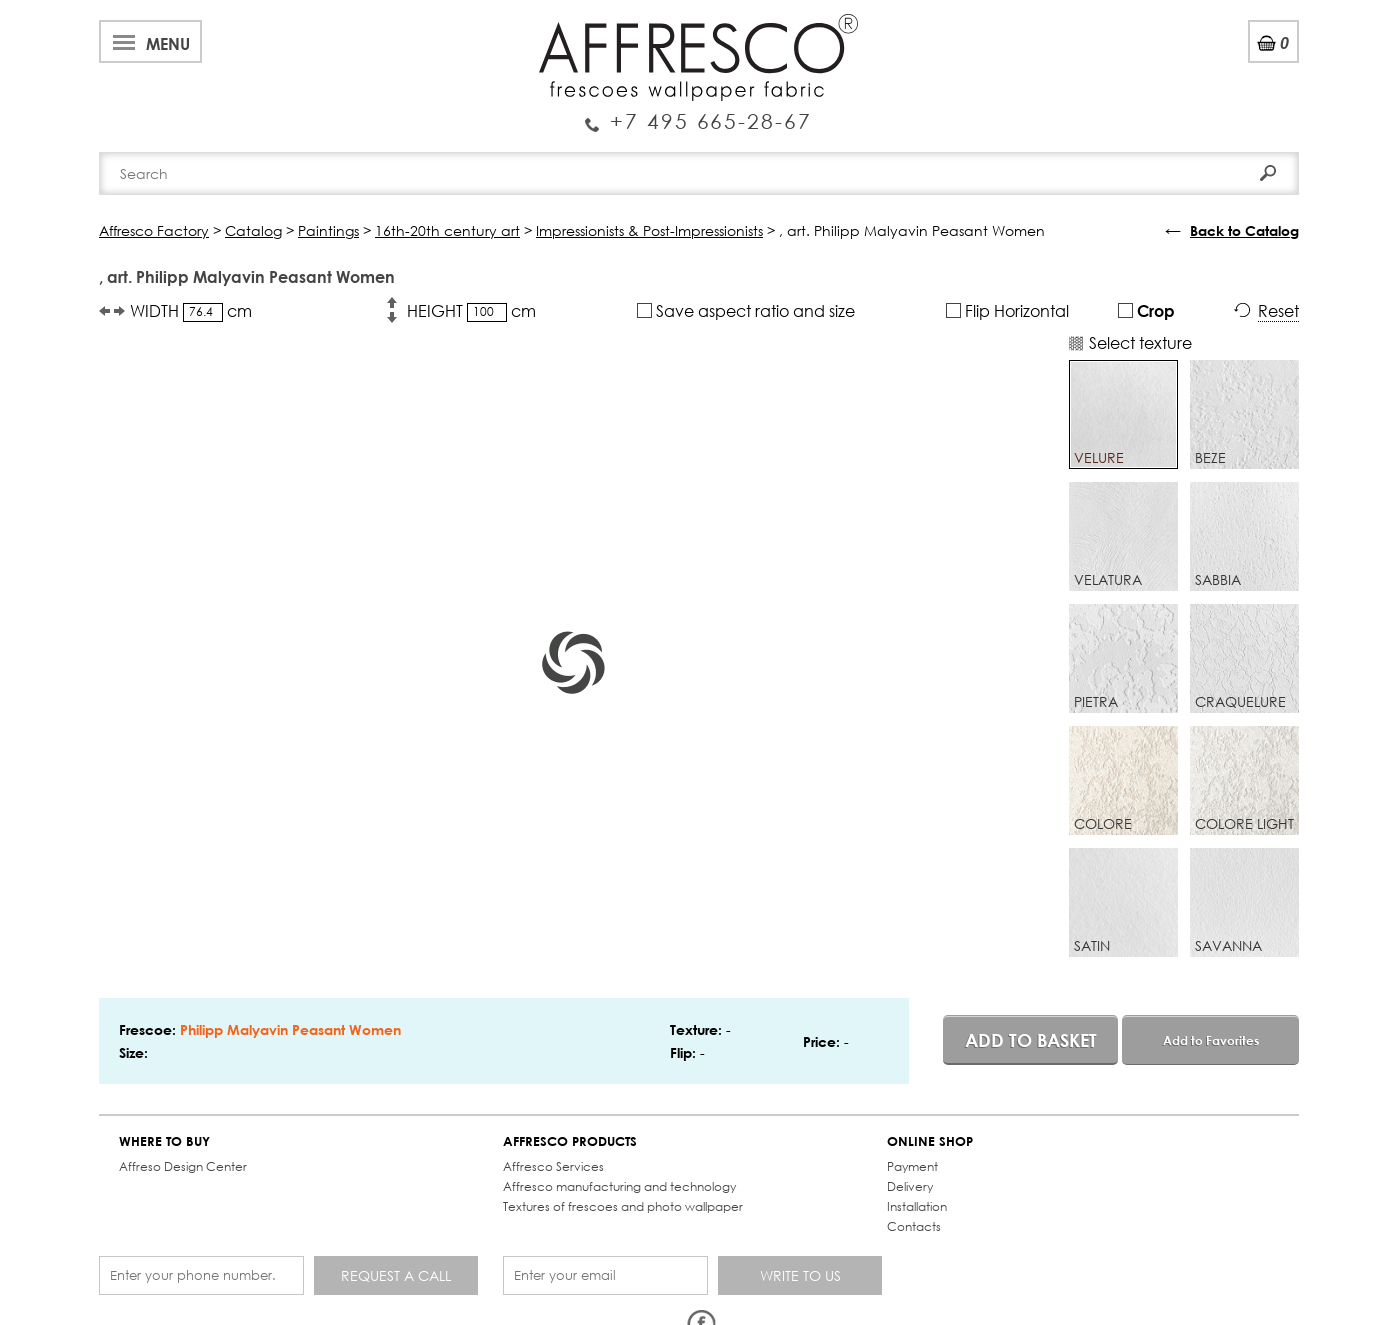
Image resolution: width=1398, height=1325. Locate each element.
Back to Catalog (1244, 230)
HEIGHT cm (471, 311)
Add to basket (1031, 1040)
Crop (1146, 310)
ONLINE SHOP (930, 1141)
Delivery (910, 1186)
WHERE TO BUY (164, 1141)
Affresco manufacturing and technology (619, 1186)
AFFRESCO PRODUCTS (570, 1141)
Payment (912, 1166)
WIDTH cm (191, 311)
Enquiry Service (698, 113)
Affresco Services (553, 1166)
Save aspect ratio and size (746, 310)
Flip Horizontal (1007, 310)
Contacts (914, 1226)
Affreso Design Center (183, 1166)
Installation (917, 1206)
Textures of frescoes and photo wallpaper (623, 1206)
